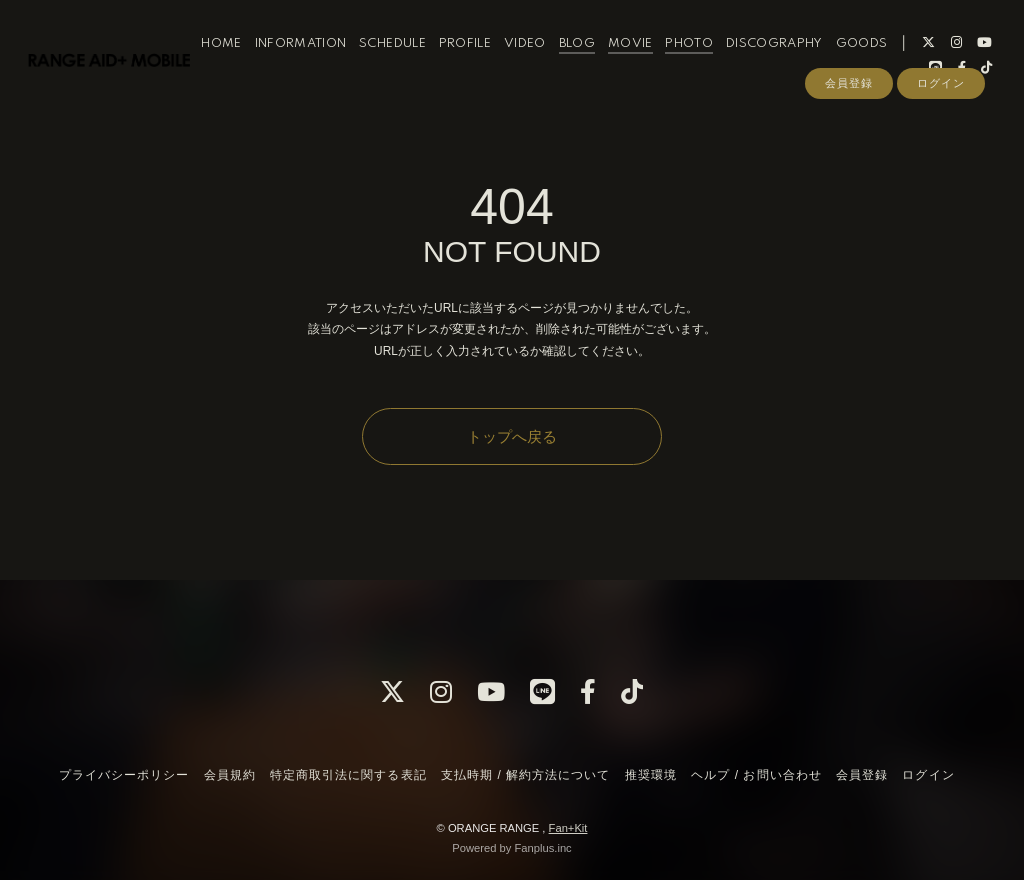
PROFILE (485, 58)
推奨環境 (651, 775)
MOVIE (650, 58)
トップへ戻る (512, 436)
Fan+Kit (568, 828)
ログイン (941, 117)
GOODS (882, 58)
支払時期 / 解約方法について (526, 775)
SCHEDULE (412, 58)
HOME (241, 58)
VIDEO (545, 58)
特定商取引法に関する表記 (348, 775)
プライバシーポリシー (124, 775)
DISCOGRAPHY (794, 58)
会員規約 (230, 775)
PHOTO (710, 58)
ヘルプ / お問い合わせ (756, 775)
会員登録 (849, 117)
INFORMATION (321, 58)
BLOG (597, 58)
